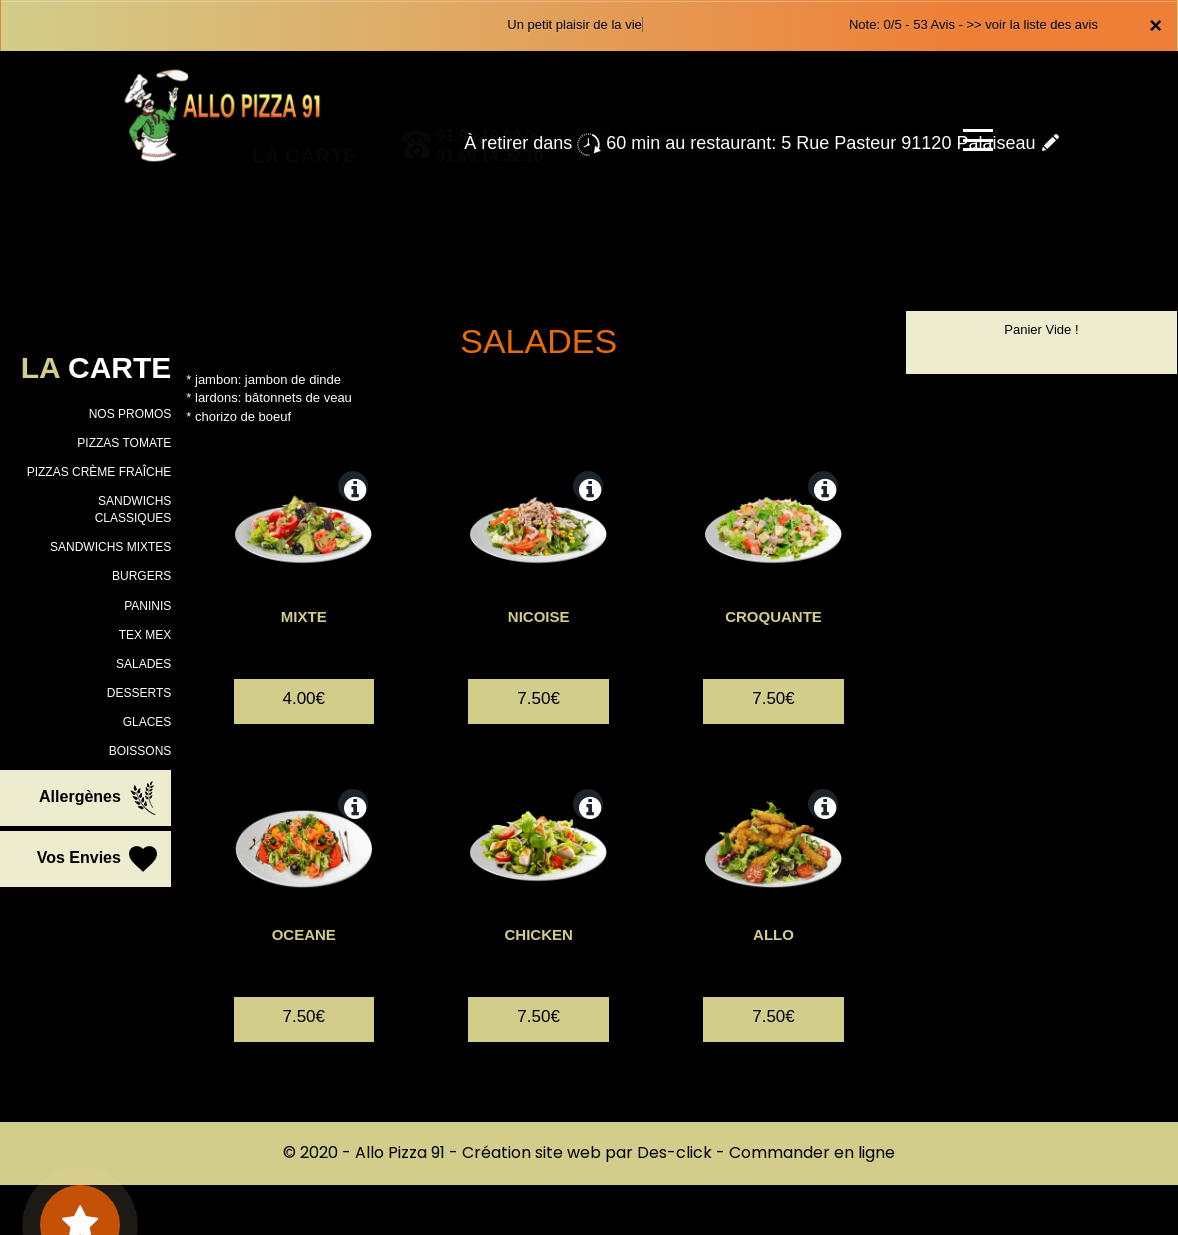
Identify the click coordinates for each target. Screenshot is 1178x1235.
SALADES (143, 664)
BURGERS (141, 576)
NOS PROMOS (130, 414)
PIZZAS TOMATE (124, 443)
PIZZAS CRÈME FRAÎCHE (99, 472)
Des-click (674, 1152)
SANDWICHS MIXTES (110, 547)
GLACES (147, 722)
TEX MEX (145, 635)
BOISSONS (140, 751)
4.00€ (303, 723)
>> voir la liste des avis (1032, 24)
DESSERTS (139, 693)
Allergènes (100, 798)
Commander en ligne (812, 1152)
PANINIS (147, 606)
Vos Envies (99, 859)
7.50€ (538, 723)
